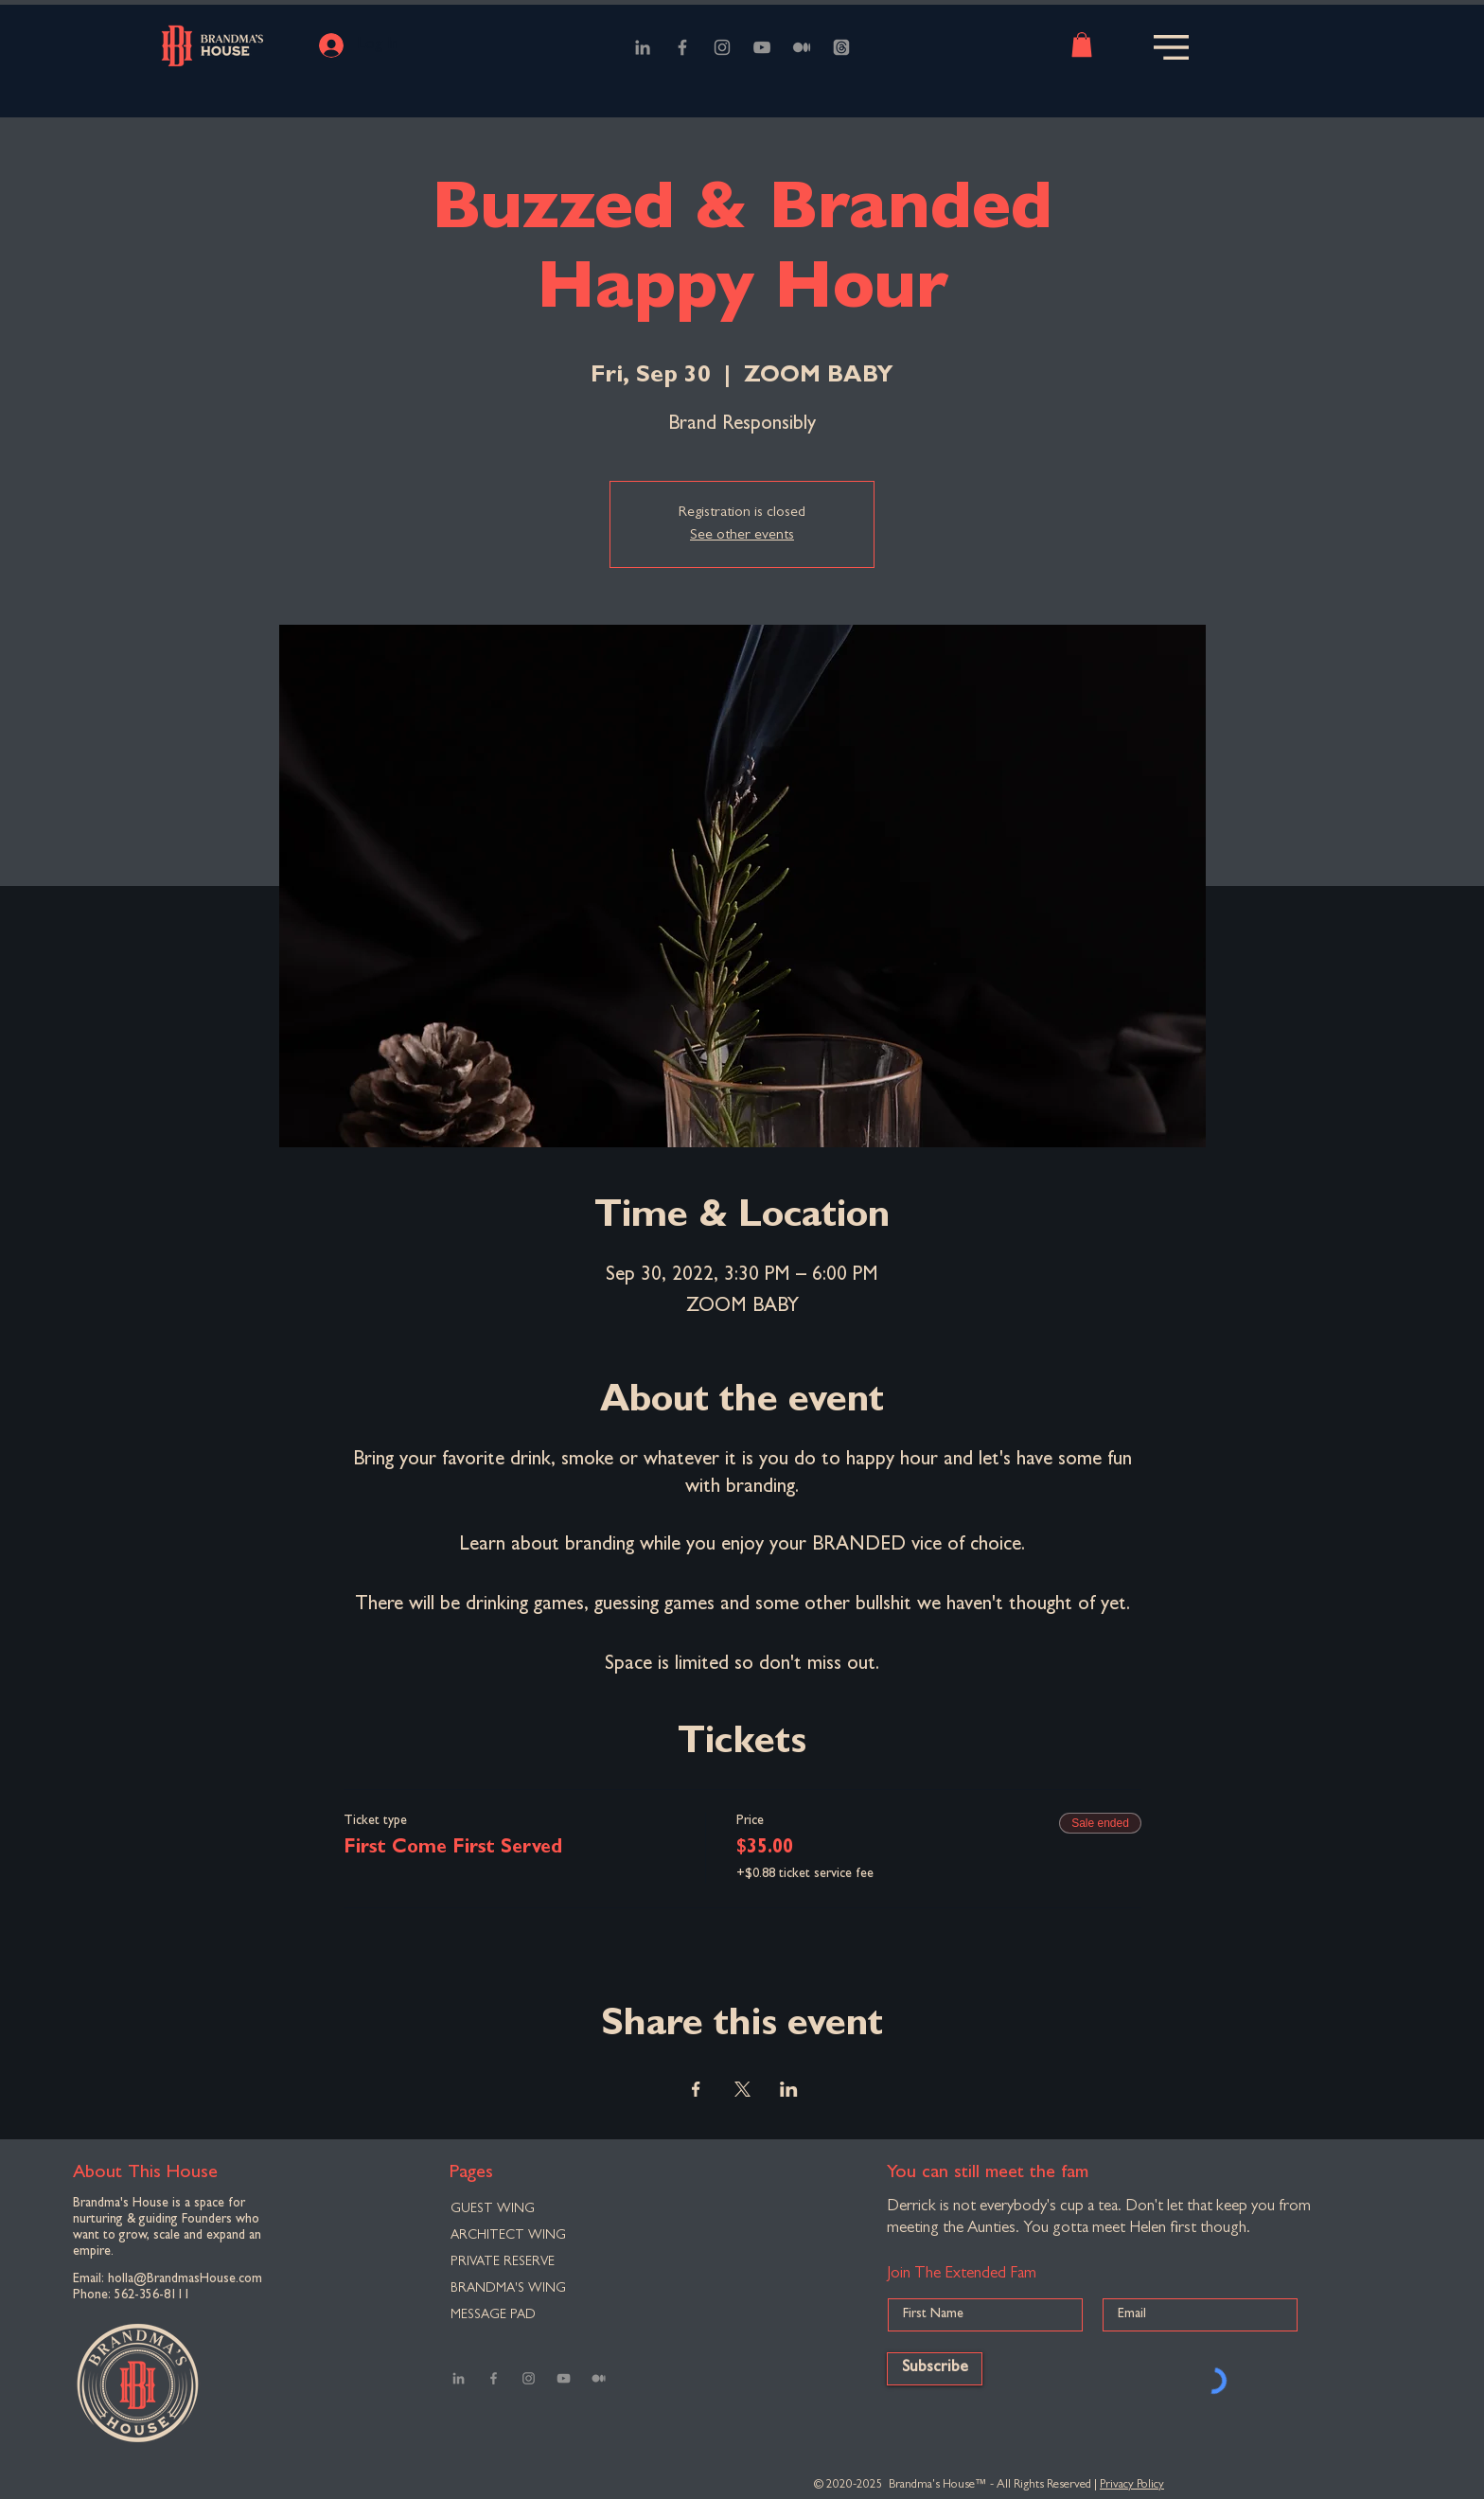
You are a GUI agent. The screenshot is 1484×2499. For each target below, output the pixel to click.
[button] (1081, 44)
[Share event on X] (742, 2089)
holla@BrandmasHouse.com (185, 2279)
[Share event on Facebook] (696, 2089)
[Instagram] (722, 47)
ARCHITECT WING (508, 2235)
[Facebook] (682, 47)
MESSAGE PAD (493, 2315)
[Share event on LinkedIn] (789, 2089)
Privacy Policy (1132, 2485)
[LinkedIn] (642, 47)
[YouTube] (761, 47)
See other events (742, 535)
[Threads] (841, 47)
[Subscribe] (934, 2368)
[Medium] (801, 47)
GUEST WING (492, 2209)
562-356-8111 (152, 2295)
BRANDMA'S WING (508, 2288)
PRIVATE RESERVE (502, 2262)
